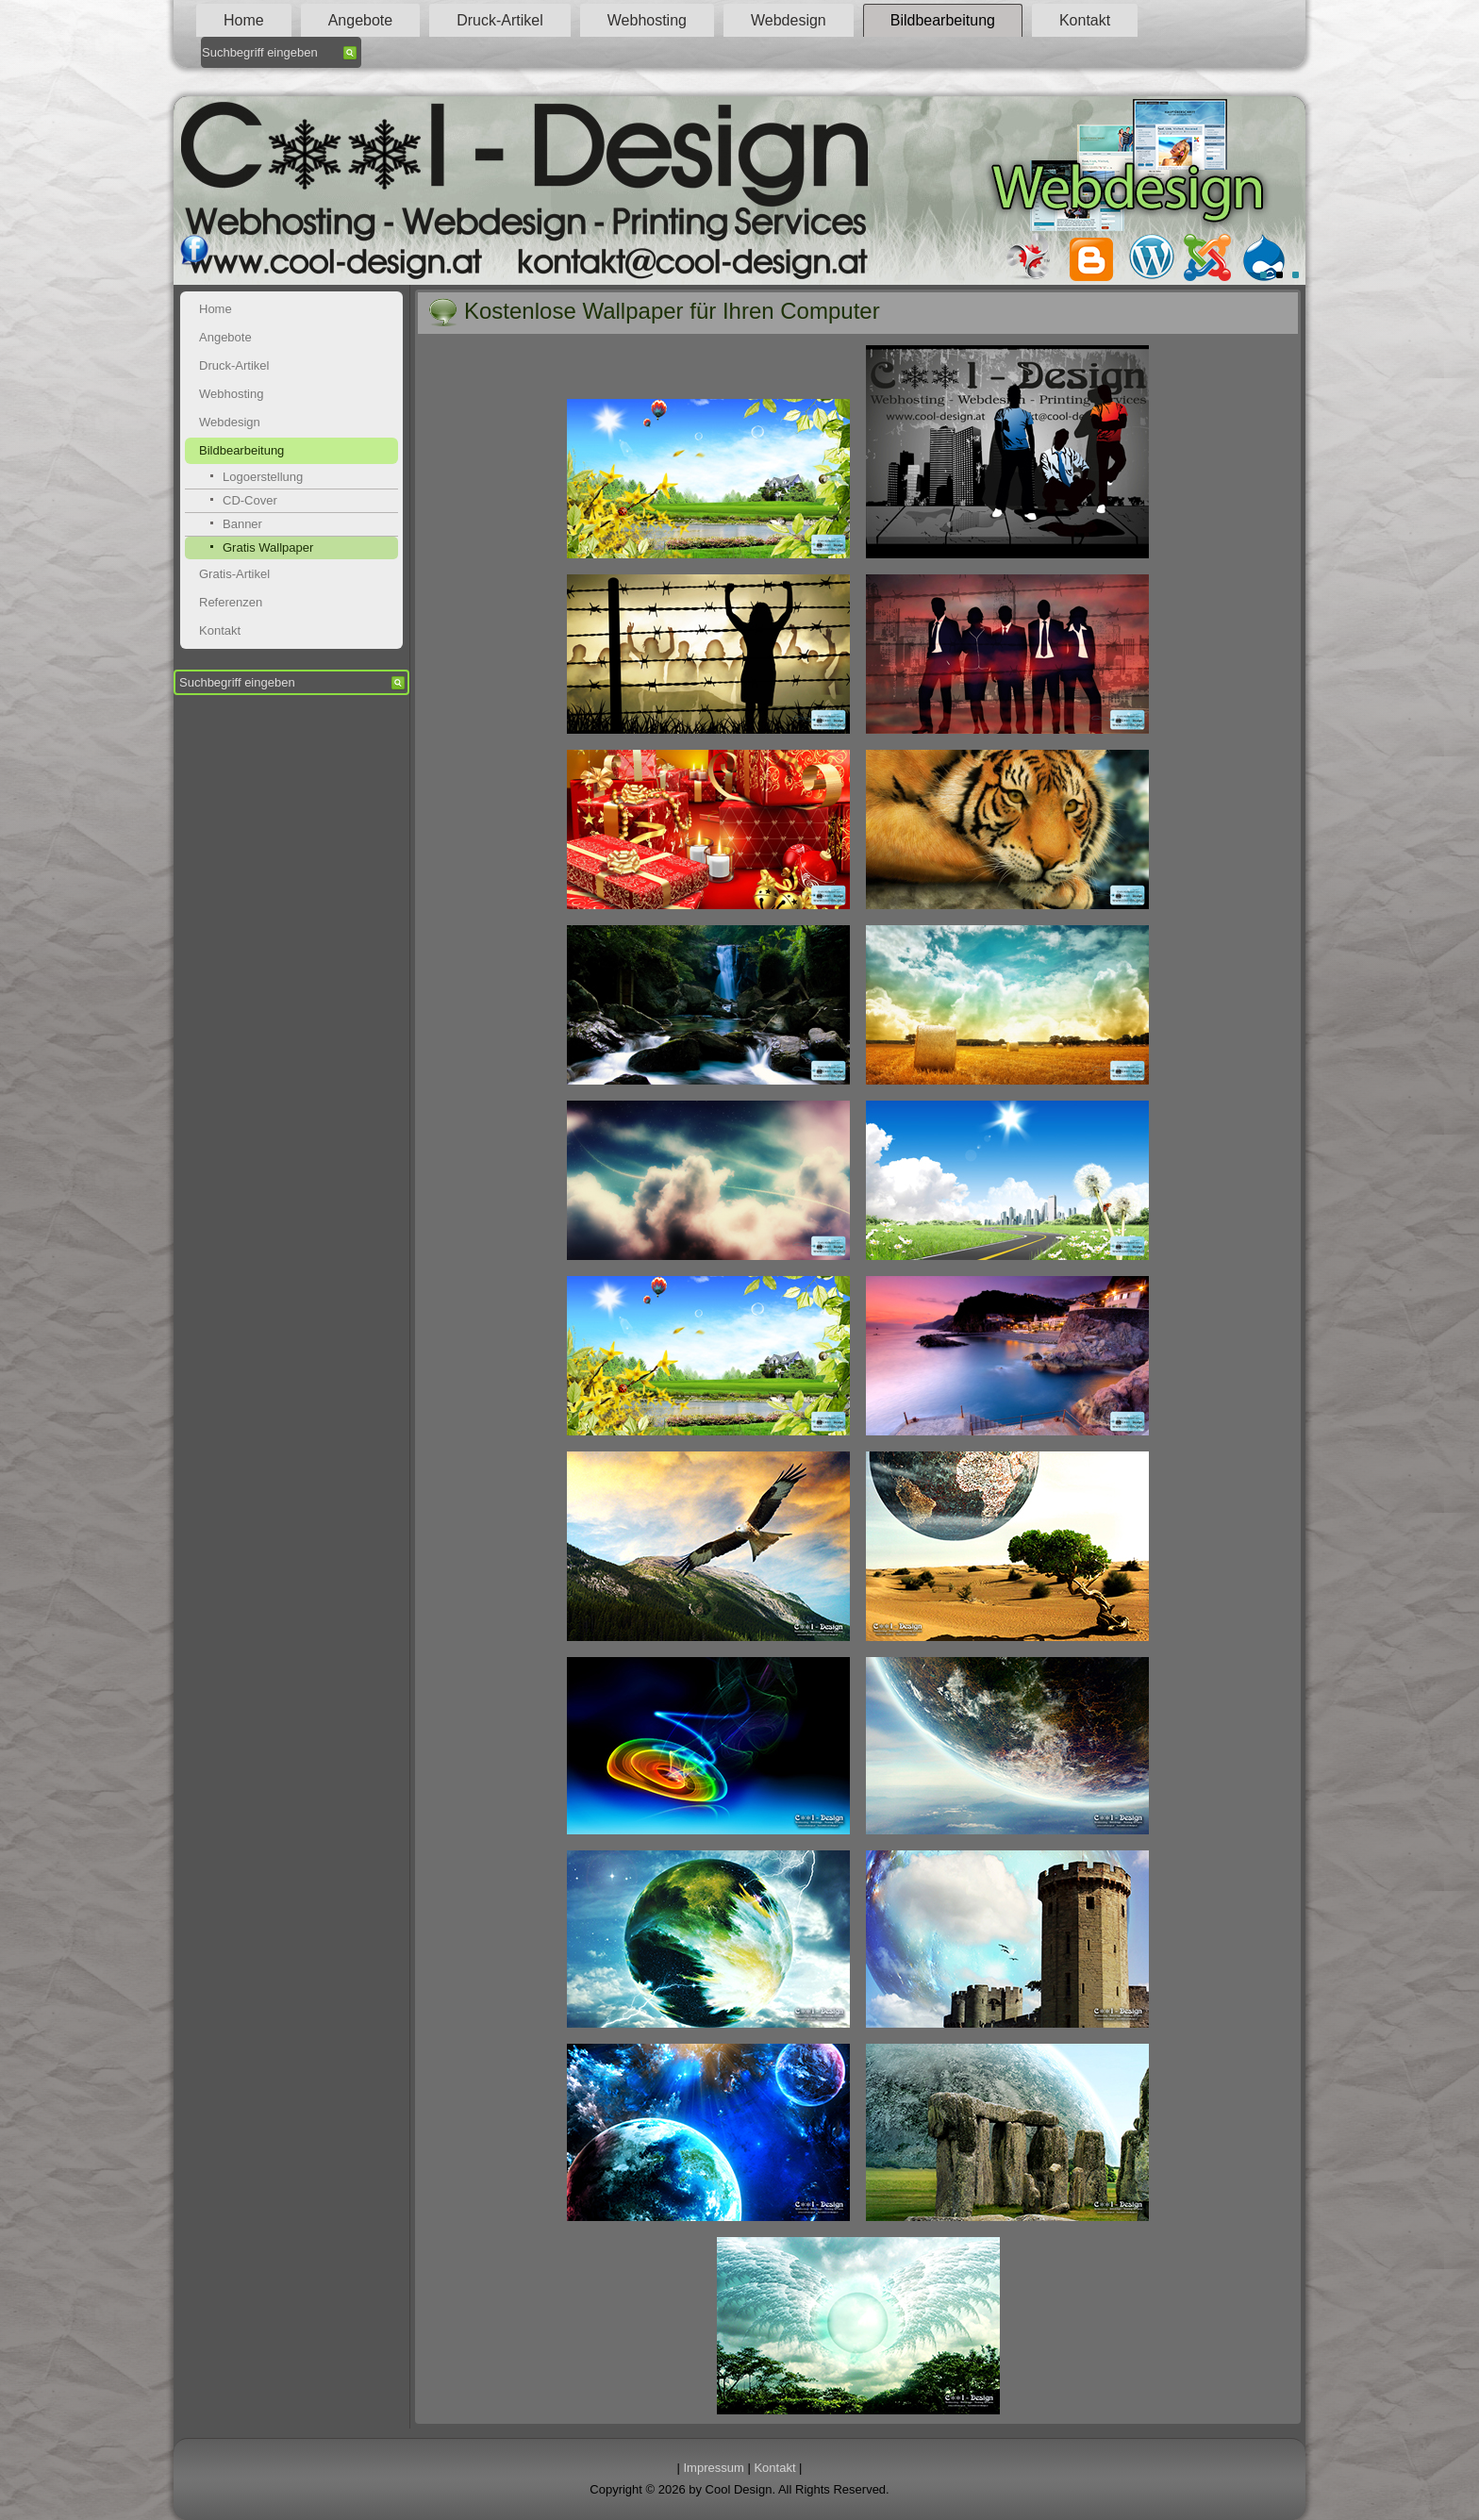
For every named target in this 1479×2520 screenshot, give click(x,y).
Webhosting (647, 20)
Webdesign (788, 20)
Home (244, 20)
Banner (242, 524)
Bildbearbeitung (942, 20)
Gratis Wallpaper (268, 547)
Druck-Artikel (500, 20)
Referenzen (230, 602)
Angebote (360, 20)
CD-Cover (250, 500)
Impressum (714, 2468)
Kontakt (1084, 20)
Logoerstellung (263, 477)
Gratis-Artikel (234, 574)
